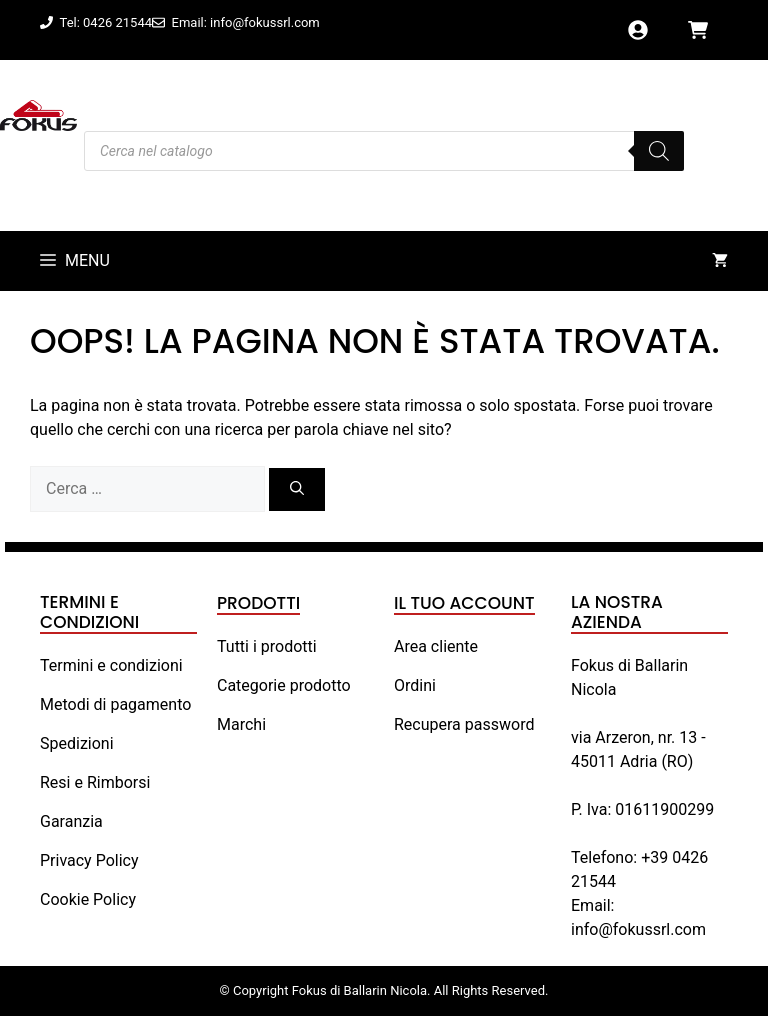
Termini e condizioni (111, 665)
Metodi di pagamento (115, 704)
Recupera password (464, 724)
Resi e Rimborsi (95, 782)
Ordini (415, 685)
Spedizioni (77, 743)
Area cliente (436, 646)
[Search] (659, 151)
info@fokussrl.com (638, 929)
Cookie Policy (88, 899)
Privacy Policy (89, 860)
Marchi (241, 724)
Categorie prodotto (284, 685)
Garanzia (71, 821)
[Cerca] (297, 489)
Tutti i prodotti (267, 646)
